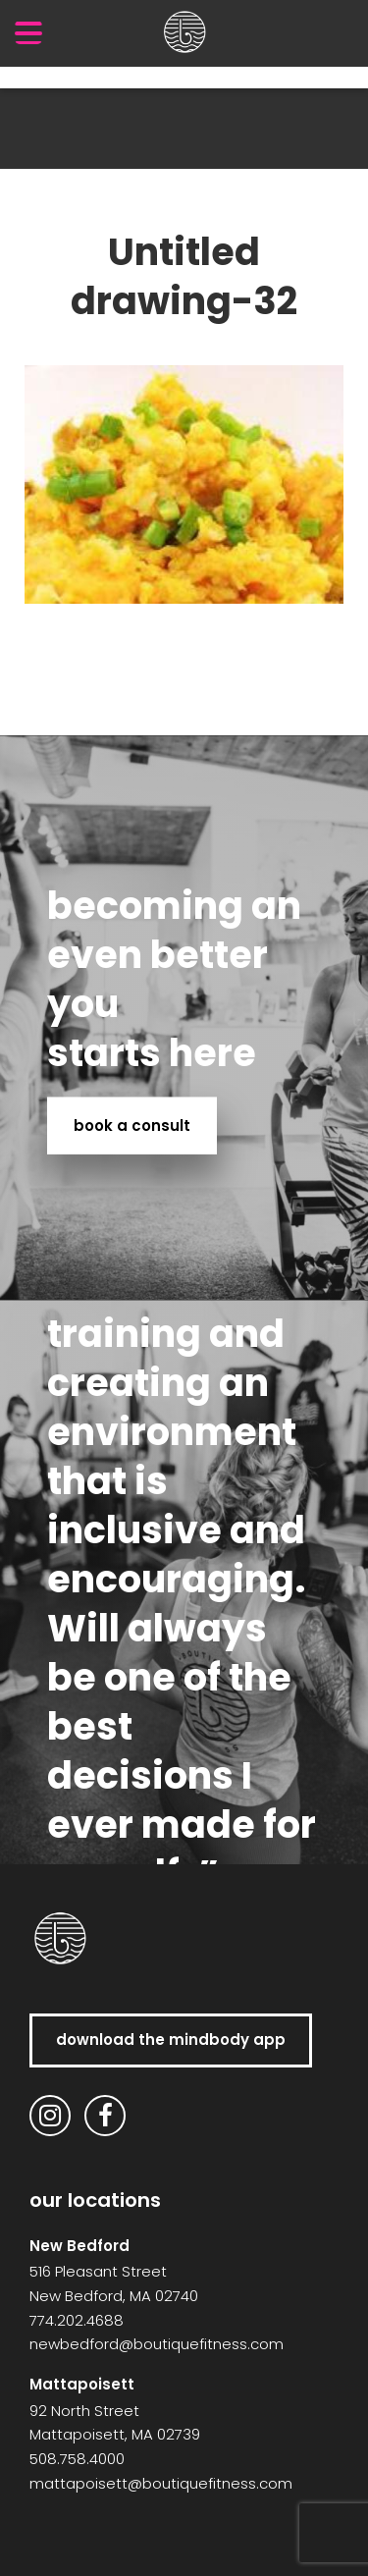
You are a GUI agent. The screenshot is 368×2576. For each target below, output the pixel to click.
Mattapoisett (81, 2384)
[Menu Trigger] (28, 32)
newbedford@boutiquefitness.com (156, 2344)
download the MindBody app (171, 2039)
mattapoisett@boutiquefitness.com (160, 2483)
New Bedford (79, 2245)
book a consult (132, 1124)
